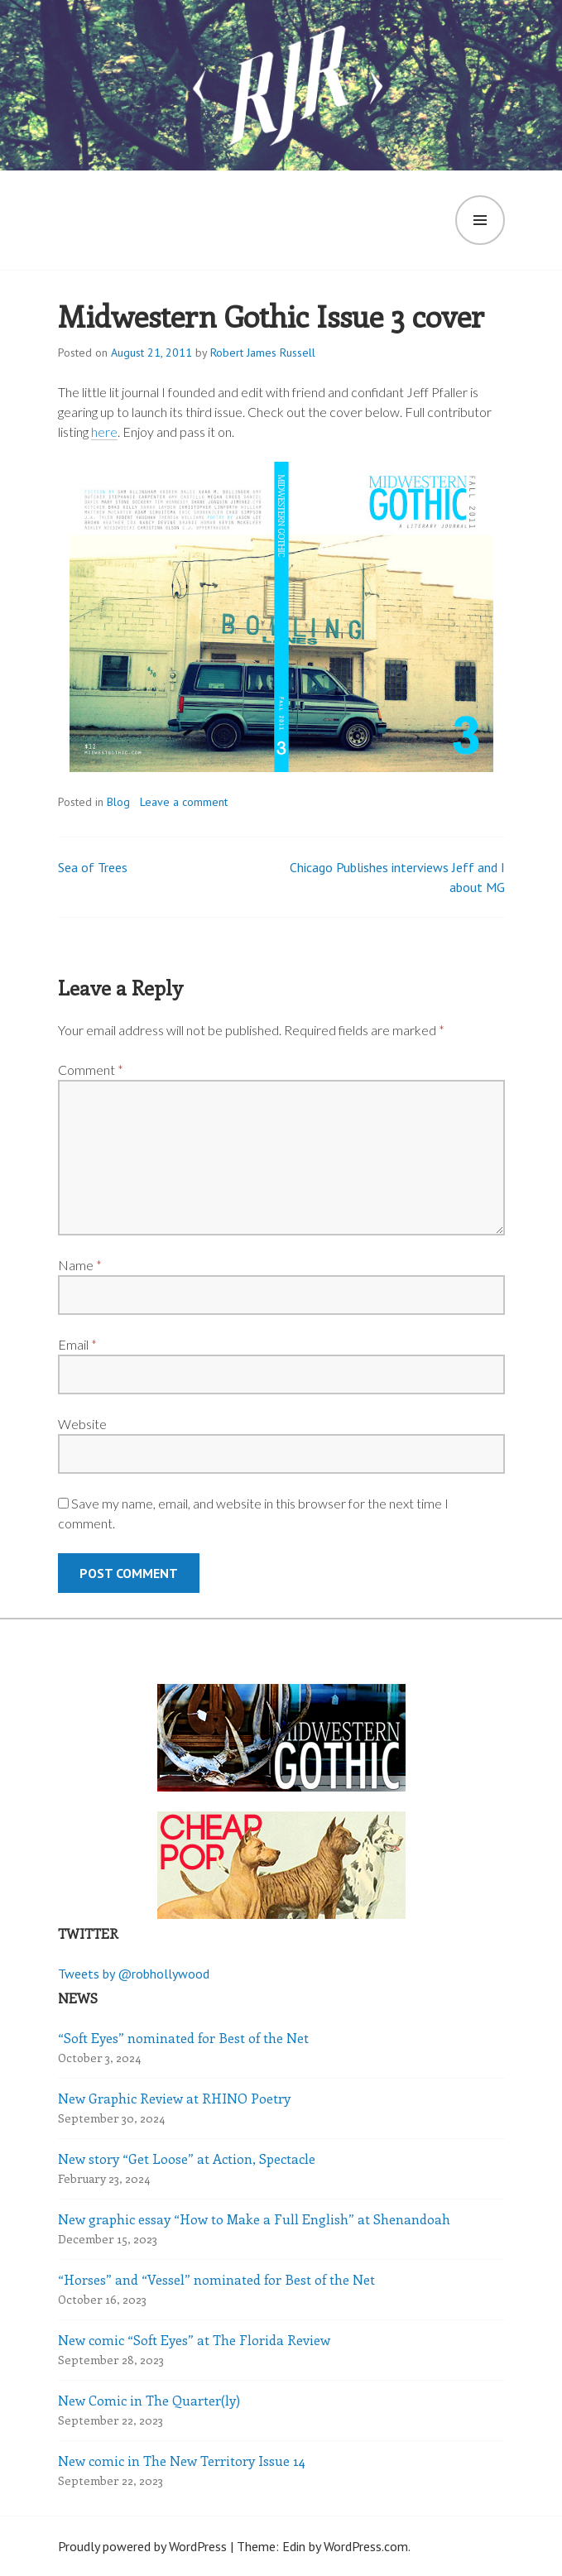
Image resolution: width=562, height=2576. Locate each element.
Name (80, 1265)
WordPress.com (366, 2546)
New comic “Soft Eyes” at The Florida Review (194, 2339)
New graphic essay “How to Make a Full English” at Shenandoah (254, 2219)
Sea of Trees (92, 867)
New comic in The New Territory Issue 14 (181, 2460)
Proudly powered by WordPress (142, 2546)
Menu (480, 220)
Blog (118, 801)
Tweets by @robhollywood (133, 1973)
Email (77, 1344)
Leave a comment (184, 801)
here (104, 431)
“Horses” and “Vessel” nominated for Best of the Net (216, 2279)
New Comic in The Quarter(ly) (149, 2400)
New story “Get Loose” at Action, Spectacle (186, 2158)
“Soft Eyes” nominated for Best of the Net (183, 2037)
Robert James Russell (262, 352)
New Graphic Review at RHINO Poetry (174, 2098)
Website (82, 1424)
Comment (90, 1069)
